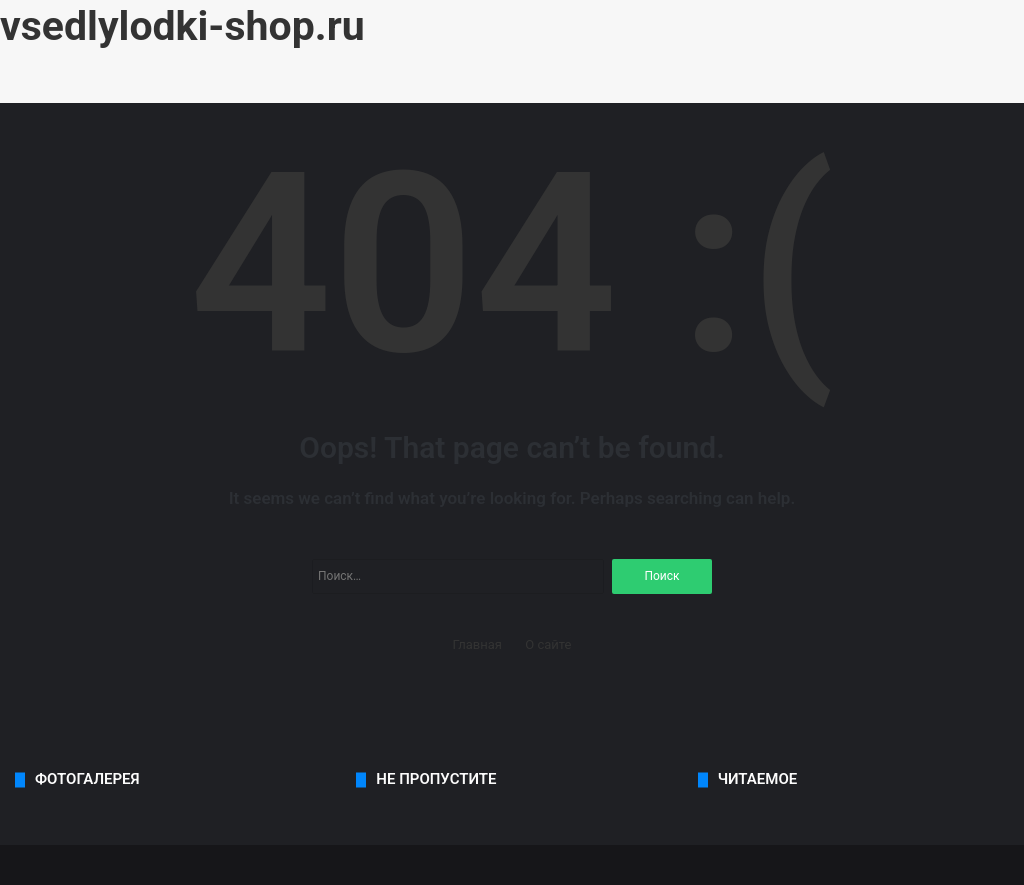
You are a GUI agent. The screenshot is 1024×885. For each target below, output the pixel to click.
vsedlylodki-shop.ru (182, 26)
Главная (477, 644)
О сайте (548, 644)
